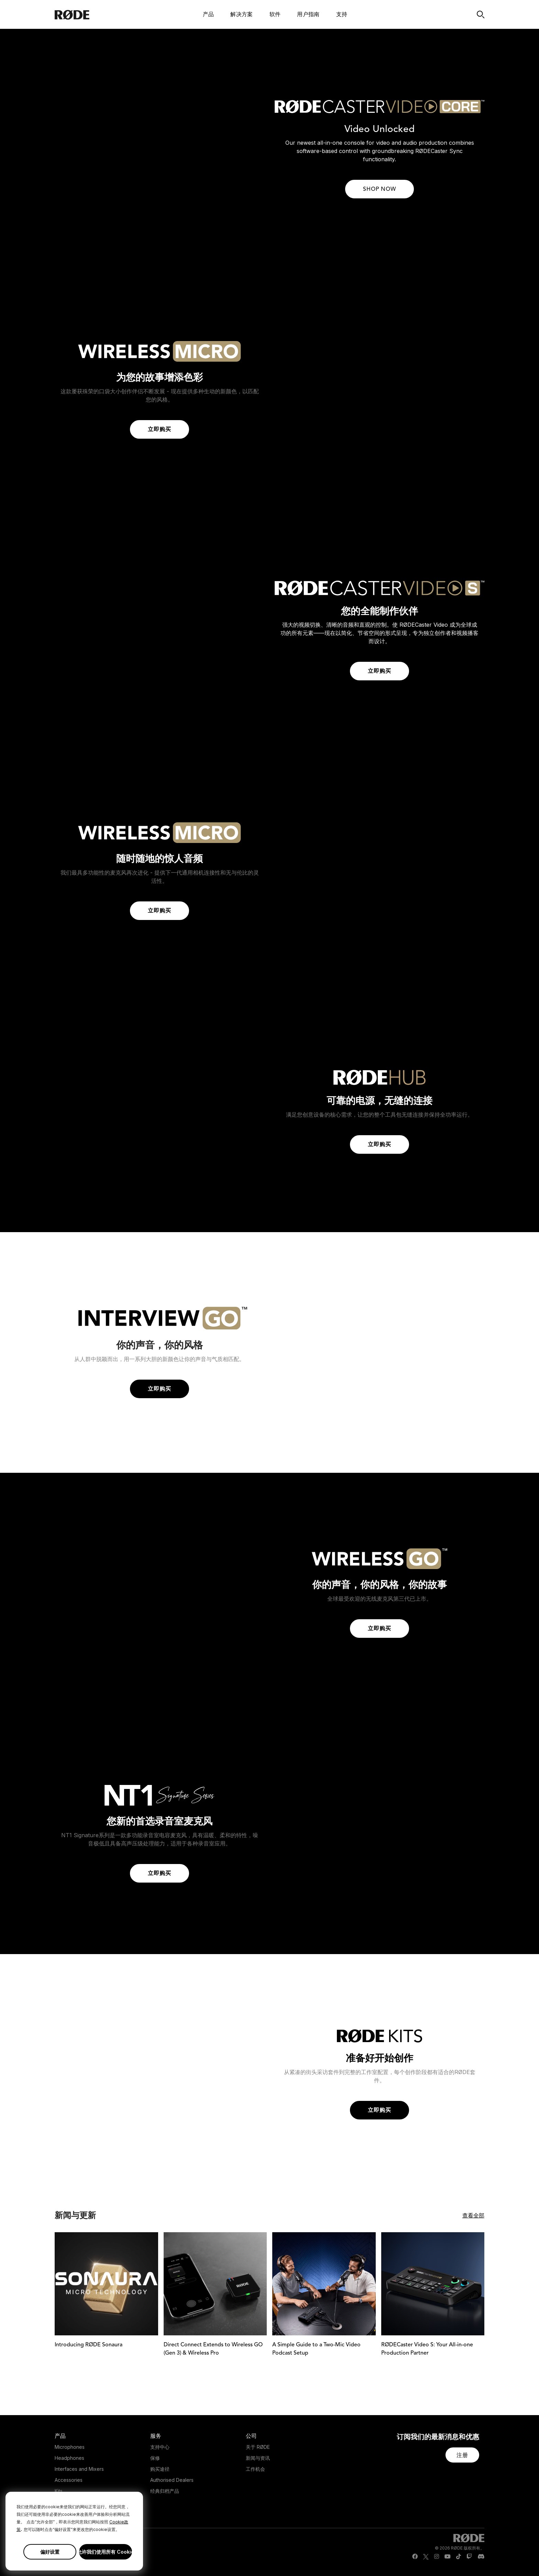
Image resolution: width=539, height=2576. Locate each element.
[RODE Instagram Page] (436, 2556)
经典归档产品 (164, 2491)
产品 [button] (208, 14)
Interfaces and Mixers (79, 2469)
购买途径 (159, 2469)
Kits (59, 2491)
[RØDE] (90, 14)
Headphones (69, 2458)
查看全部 (473, 2215)
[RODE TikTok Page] (458, 2556)
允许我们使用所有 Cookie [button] (105, 2552)
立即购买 (159, 429)
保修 (155, 2458)
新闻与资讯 (258, 2458)
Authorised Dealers (172, 2480)
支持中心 (159, 2447)
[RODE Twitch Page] (469, 2556)
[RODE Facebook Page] (415, 2556)
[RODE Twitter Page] (426, 2556)
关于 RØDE (258, 2447)
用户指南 (308, 14)
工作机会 (255, 2469)
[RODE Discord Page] (480, 2556)
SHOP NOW (379, 189)
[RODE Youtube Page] (447, 2556)
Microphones (70, 2447)
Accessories (68, 2480)
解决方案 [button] (241, 14)
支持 (342, 14)
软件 (275, 14)
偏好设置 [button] (49, 2552)
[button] (462, 2455)
